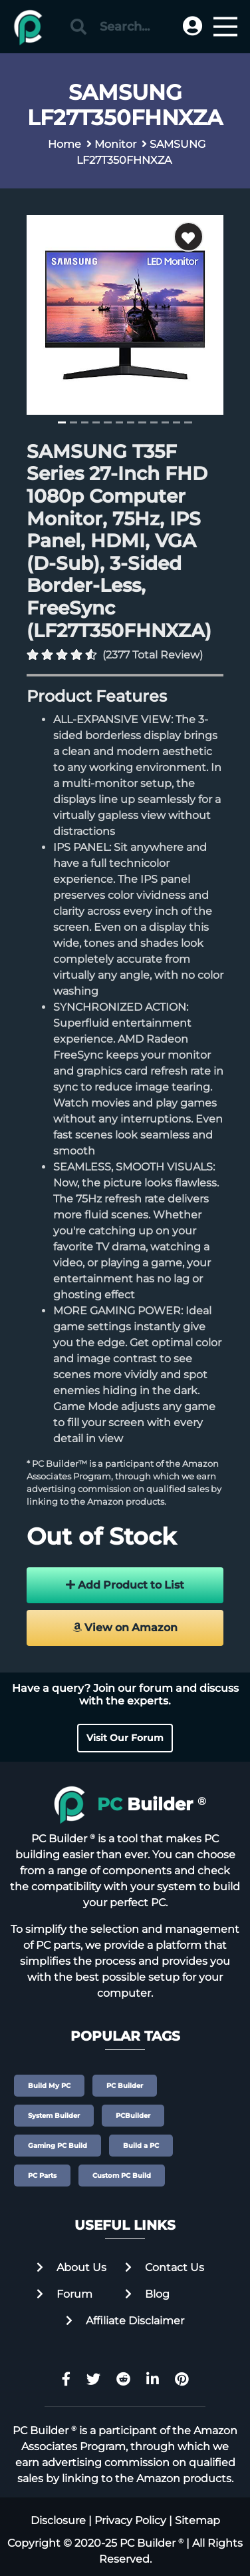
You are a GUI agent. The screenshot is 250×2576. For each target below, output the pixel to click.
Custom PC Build (121, 2175)
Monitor (115, 144)
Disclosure (58, 2520)
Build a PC (141, 2145)
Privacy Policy (130, 2520)
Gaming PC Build (57, 2145)
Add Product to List (125, 1585)
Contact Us (164, 2267)
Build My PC (49, 2085)
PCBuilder (133, 2115)
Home (64, 144)
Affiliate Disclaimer (125, 2320)
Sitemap (197, 2520)
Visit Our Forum (125, 1738)
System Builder (54, 2115)
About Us (71, 2267)
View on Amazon (125, 1627)
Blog (147, 2294)
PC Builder (124, 2085)
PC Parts (42, 2175)
